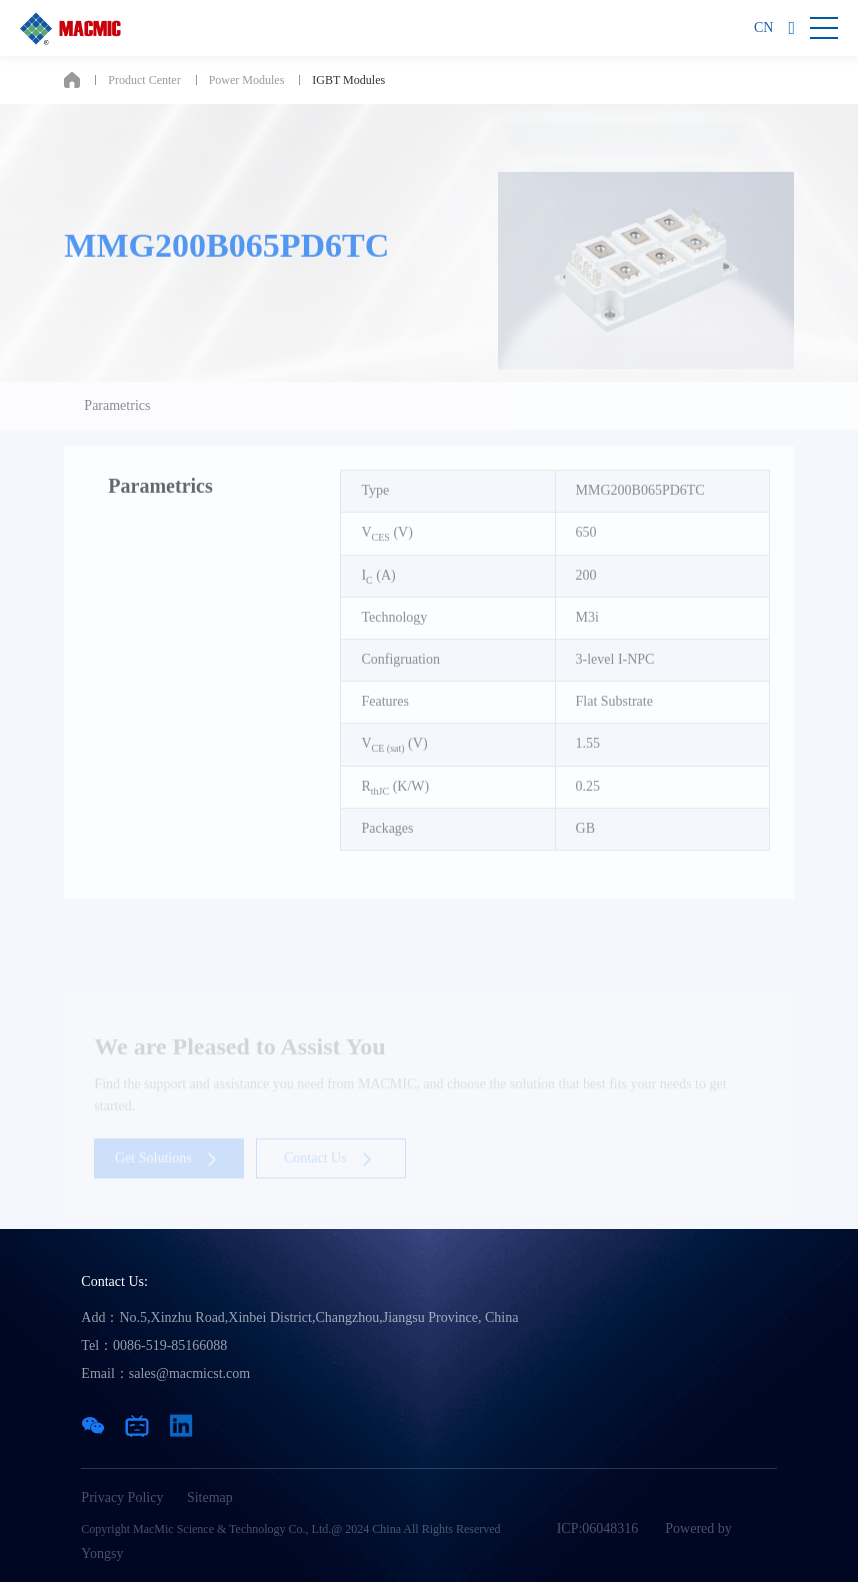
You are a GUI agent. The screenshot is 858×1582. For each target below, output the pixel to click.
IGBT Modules (348, 80)
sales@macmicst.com (189, 1373)
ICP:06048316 (598, 1528)
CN (763, 27)
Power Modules (247, 80)
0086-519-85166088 (170, 1345)
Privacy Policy (122, 1497)
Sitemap (210, 1497)
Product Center (144, 80)
